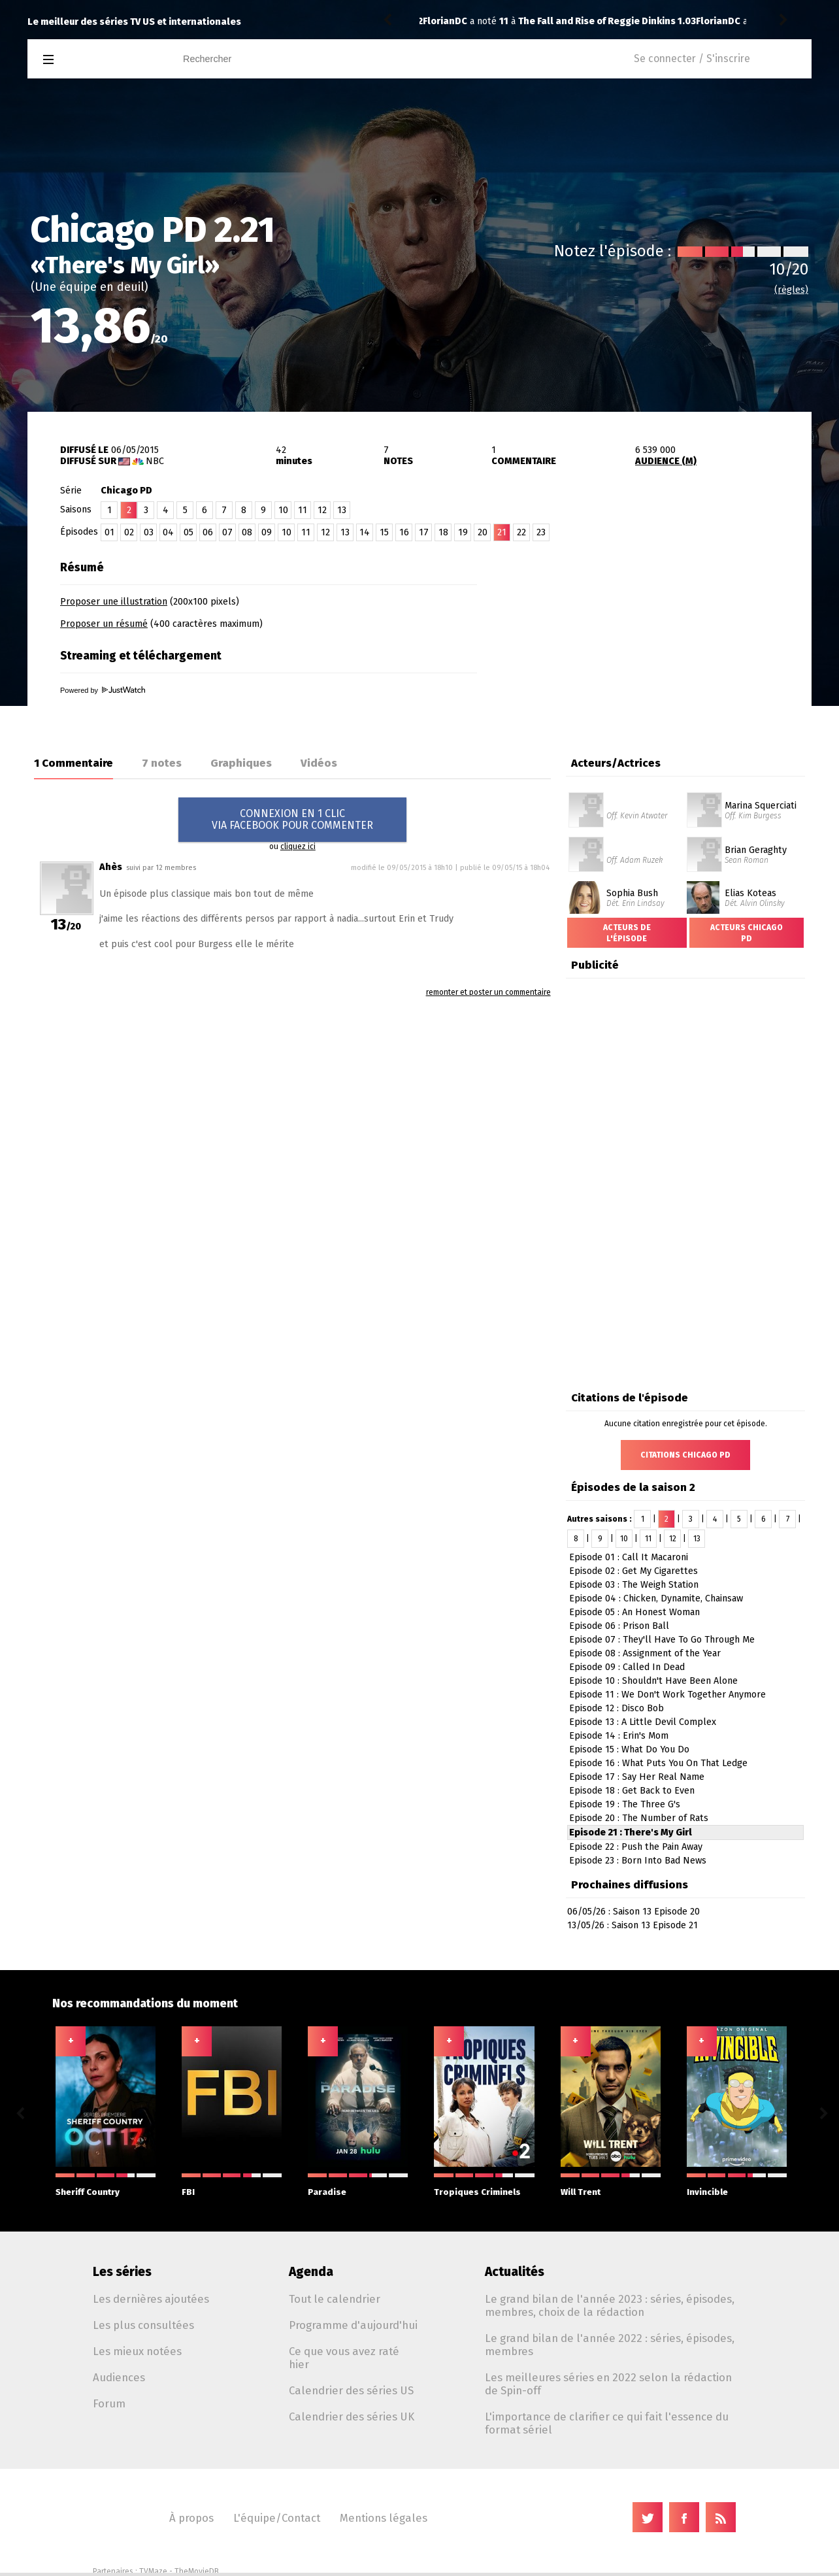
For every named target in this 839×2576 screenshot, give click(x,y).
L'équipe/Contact (276, 2517)
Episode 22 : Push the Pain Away (635, 1846)
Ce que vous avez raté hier (344, 2358)
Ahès (110, 867)
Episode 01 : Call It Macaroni (628, 1557)
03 (149, 532)
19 (463, 532)
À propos (191, 2517)
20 (482, 532)
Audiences (119, 2377)
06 (208, 532)
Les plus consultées (143, 2325)
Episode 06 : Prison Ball (619, 1625)
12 (322, 510)
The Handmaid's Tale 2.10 (577, 21)
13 (341, 510)
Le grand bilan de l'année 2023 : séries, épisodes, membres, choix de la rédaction (609, 2305)
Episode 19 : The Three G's (624, 1804)
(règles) (791, 289)
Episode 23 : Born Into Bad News (637, 1860)
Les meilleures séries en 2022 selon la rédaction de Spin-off (608, 2384)
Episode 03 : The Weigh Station (634, 1584)
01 (109, 532)
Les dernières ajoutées (151, 2298)
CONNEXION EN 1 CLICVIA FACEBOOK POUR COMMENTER (292, 819)
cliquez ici (298, 846)
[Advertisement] (658, 636)
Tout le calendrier (334, 2298)
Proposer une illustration (113, 601)
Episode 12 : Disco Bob (616, 1708)
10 (283, 510)
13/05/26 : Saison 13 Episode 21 (632, 1925)
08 (247, 532)
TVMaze (153, 2571)
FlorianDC (445, 21)
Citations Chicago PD (685, 1455)
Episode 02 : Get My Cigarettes (633, 1571)
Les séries (122, 2271)
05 (188, 532)
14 (364, 532)
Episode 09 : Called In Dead (627, 1667)
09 (266, 532)
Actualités (514, 2271)
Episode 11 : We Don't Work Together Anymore (667, 1694)
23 (541, 532)
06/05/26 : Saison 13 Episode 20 (633, 1911)
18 (443, 532)
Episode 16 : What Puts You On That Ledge (658, 1763)
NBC (155, 461)
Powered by (102, 690)
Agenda (311, 2271)
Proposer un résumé (104, 623)
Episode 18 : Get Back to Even (632, 1790)
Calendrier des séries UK (351, 2416)
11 (302, 510)
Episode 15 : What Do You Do (629, 1749)
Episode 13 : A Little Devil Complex (642, 1722)
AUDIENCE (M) (666, 461)
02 (129, 532)
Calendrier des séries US (351, 2390)
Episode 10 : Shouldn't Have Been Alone (653, 1680)
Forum (109, 2403)
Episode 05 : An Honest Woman (634, 1612)
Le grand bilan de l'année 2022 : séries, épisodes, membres (609, 2345)
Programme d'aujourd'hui (353, 2325)
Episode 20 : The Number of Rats (638, 1818)
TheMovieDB (196, 2571)
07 (227, 532)
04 (168, 532)
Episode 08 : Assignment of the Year (645, 1653)
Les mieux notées (137, 2351)
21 (501, 532)
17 (424, 532)
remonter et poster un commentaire (488, 992)
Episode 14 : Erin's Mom (618, 1735)
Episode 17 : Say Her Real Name (636, 1776)
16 (404, 532)
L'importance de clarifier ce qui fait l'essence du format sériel (607, 2423)
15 (384, 532)
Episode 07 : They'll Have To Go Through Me (662, 1639)
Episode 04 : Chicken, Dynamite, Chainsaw (656, 1598)
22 (521, 532)
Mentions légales (383, 2517)
